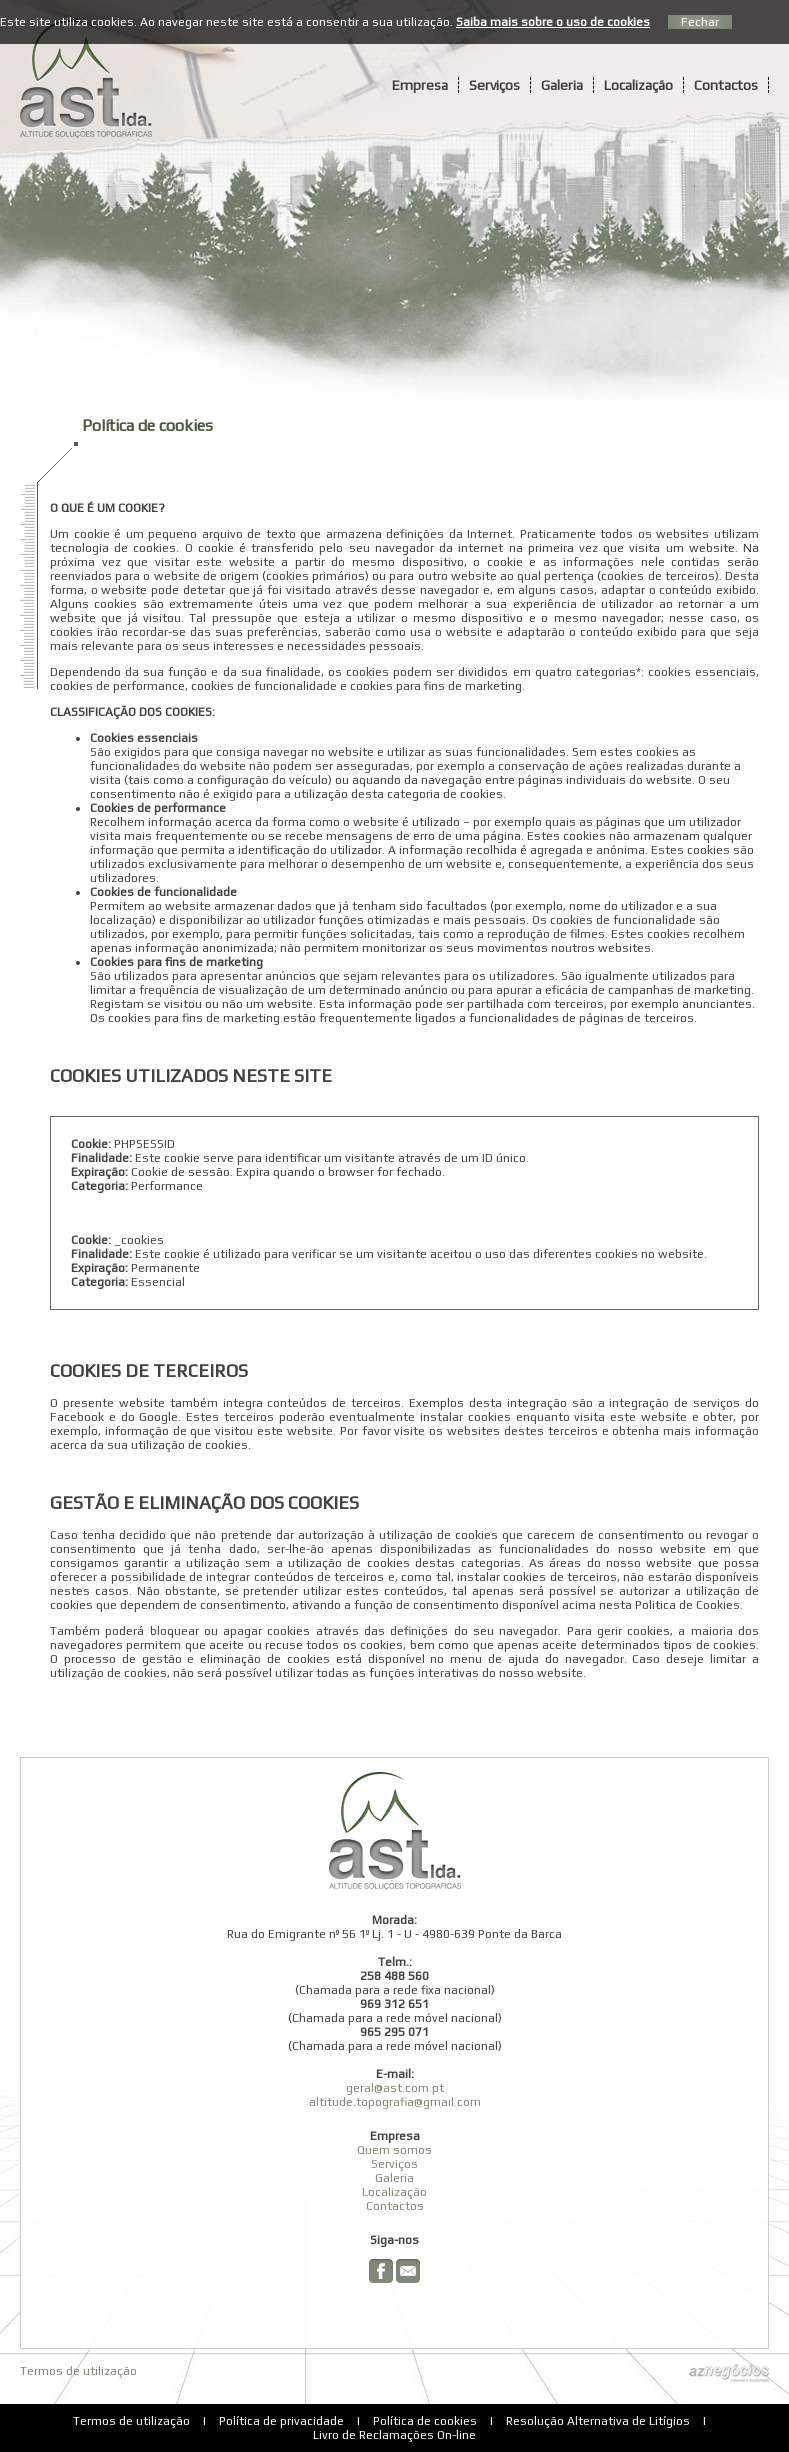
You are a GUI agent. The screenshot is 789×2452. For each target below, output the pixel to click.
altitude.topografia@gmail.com (395, 2102)
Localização (638, 85)
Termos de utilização (78, 2371)
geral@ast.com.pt (395, 2088)
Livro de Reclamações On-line (394, 2435)
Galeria (562, 85)
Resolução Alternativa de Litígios (598, 2421)
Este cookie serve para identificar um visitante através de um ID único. (332, 1158)
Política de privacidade (281, 2421)
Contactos (726, 85)
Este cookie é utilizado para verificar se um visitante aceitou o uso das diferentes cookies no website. (421, 1254)
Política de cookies (425, 2421)
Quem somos (394, 2150)
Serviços (494, 85)
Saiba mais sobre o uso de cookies (553, 22)
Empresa (420, 85)
